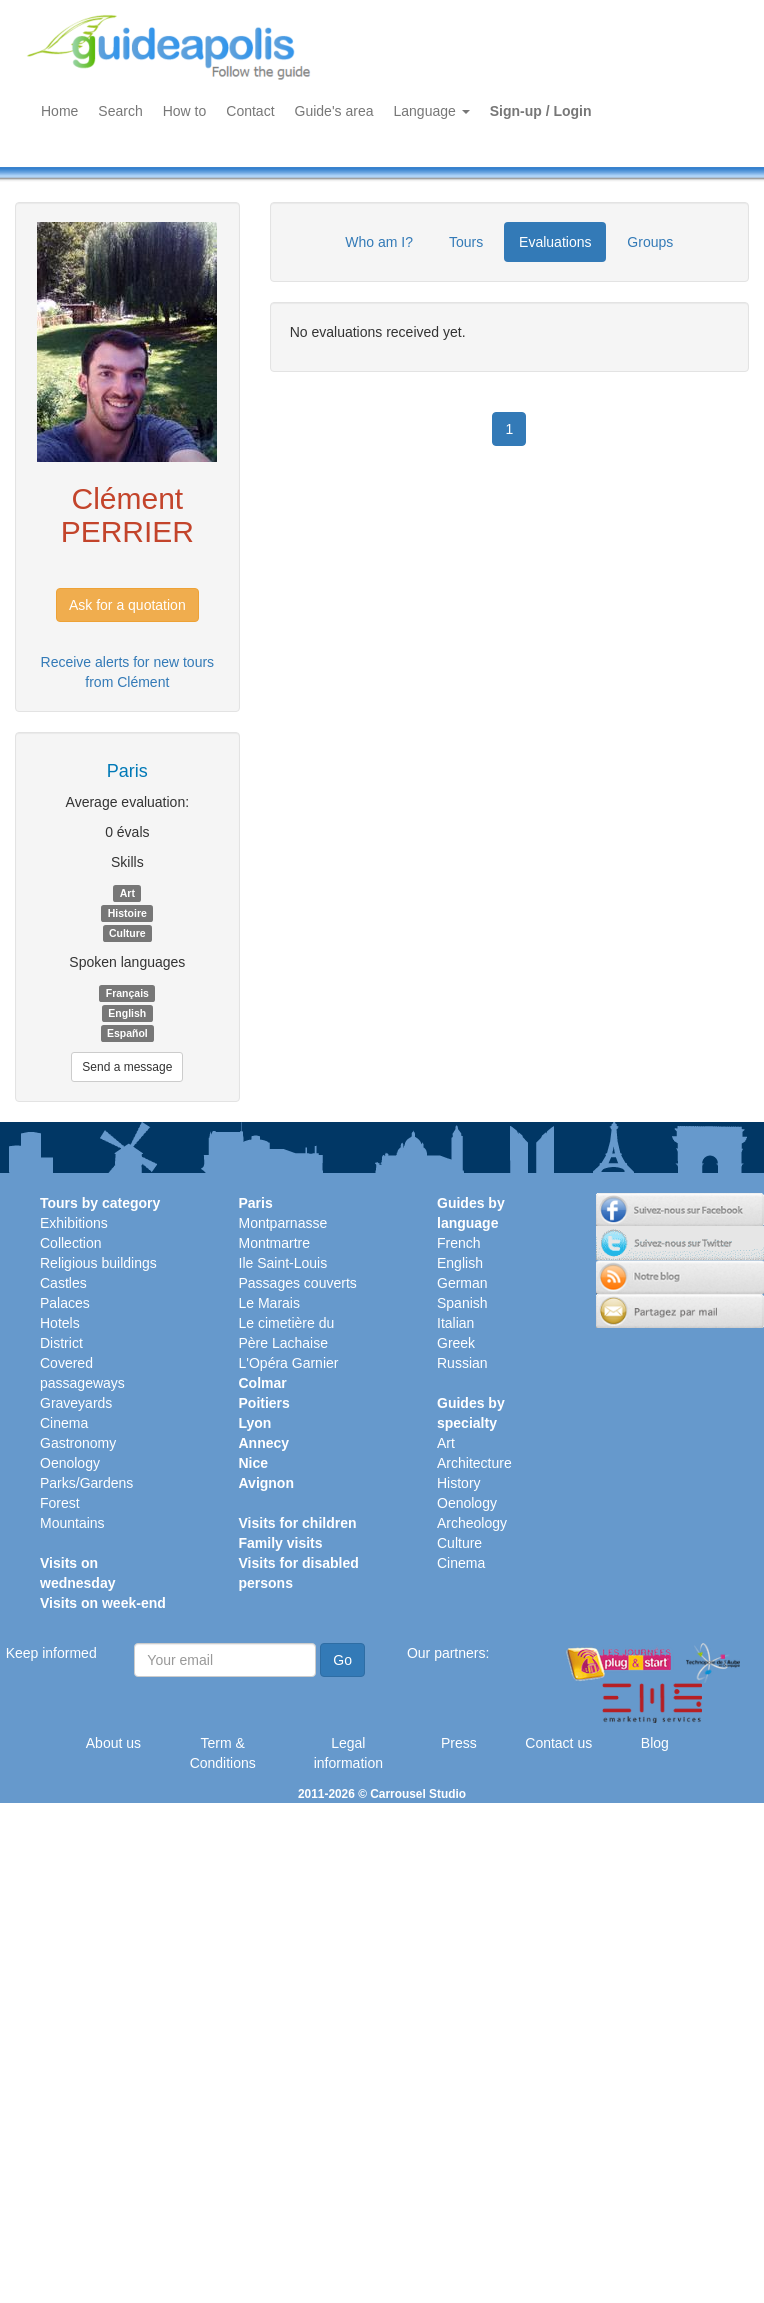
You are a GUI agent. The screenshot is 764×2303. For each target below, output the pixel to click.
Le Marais (269, 1303)
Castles (63, 1283)
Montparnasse (283, 1223)
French (459, 1243)
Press (459, 1743)
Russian (462, 1363)
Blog (655, 1743)
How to (185, 111)
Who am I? (379, 242)
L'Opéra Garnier (289, 1363)
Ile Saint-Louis (283, 1263)
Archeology (472, 1523)
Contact (250, 111)
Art (446, 1443)
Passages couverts (298, 1283)
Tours (466, 242)
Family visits (281, 1543)
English (460, 1263)
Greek (456, 1343)
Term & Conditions (223, 1753)
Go (342, 1660)
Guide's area (334, 111)
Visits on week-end (103, 1603)
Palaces (65, 1303)
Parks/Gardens (86, 1483)
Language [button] (432, 111)
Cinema (64, 1423)
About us (113, 1743)
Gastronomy (78, 1443)
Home (59, 111)
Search (120, 111)
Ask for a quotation (127, 605)
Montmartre (275, 1243)
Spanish (462, 1303)
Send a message (127, 1067)
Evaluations (555, 242)
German (462, 1283)
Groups (650, 242)
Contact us (558, 1743)
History (459, 1483)
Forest (60, 1503)
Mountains (72, 1523)
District (61, 1343)
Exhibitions (74, 1223)
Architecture (474, 1463)
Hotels (60, 1323)
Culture (459, 1543)
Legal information (348, 1753)
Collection (70, 1243)
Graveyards (76, 1403)
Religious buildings (98, 1263)
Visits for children (298, 1523)
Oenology (70, 1463)
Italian (455, 1323)
